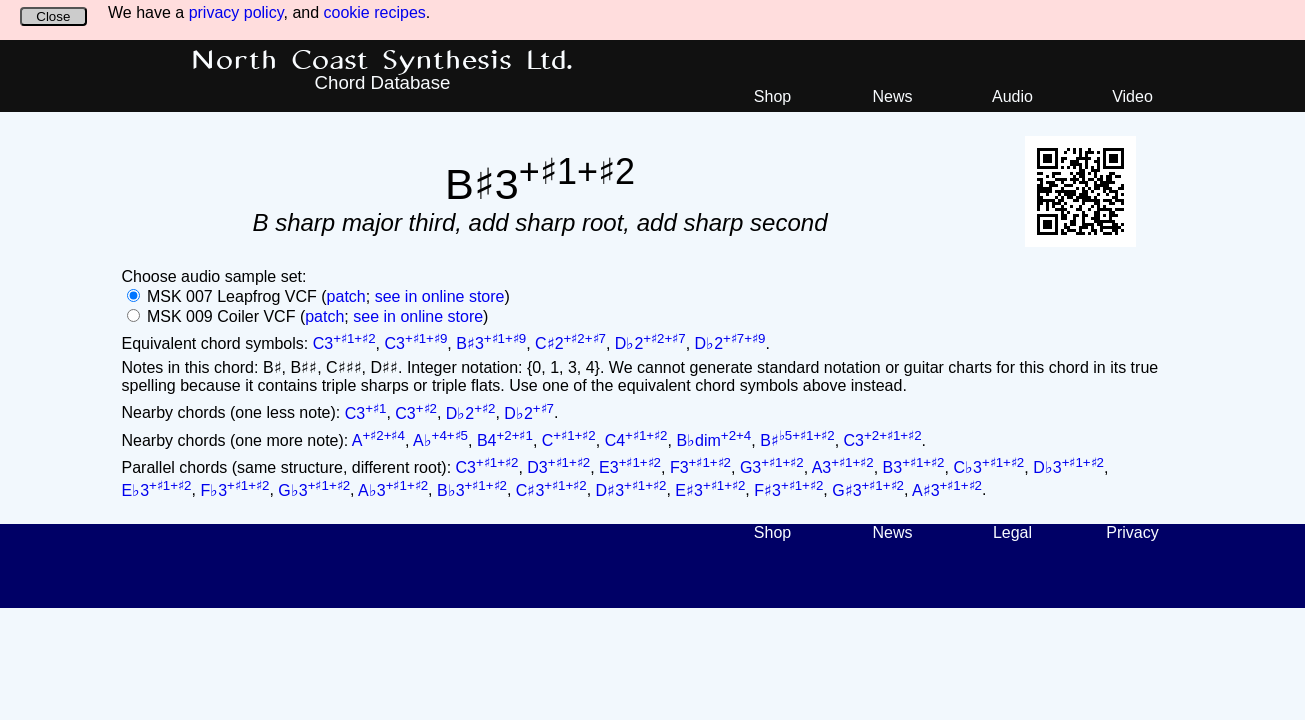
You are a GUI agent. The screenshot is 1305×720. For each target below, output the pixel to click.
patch (346, 296)
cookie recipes (375, 12)
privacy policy (236, 12)
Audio (1012, 96)
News (892, 96)
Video (1132, 96)
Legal (1012, 532)
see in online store (440, 296)
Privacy (1132, 532)
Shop (772, 96)
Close (53, 16)
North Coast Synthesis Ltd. (382, 61)
